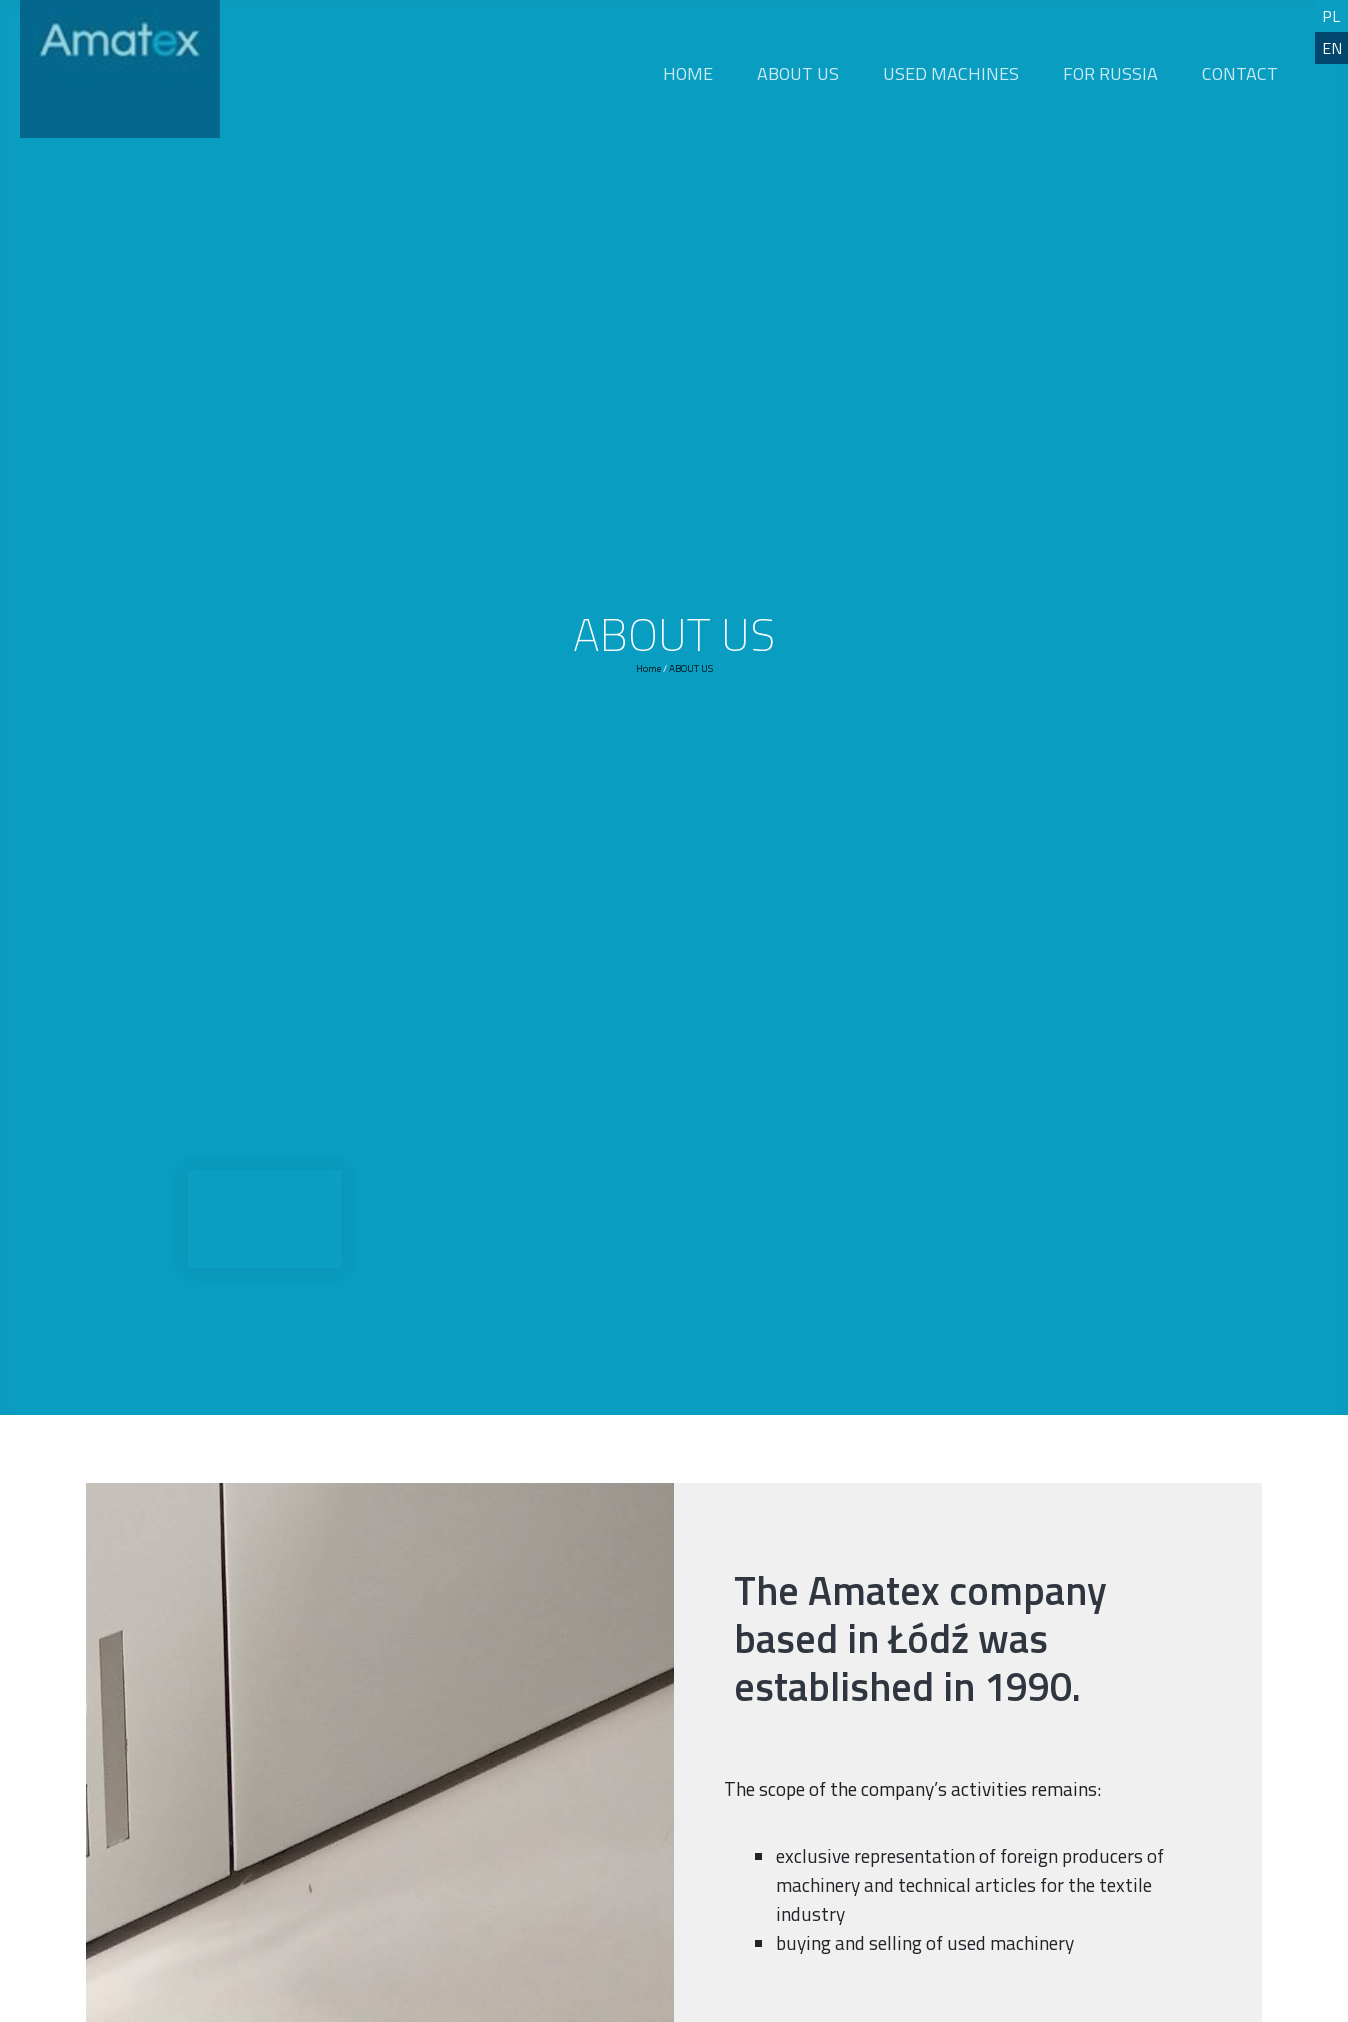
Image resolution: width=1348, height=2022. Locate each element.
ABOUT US (798, 73)
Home (648, 668)
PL (1331, 16)
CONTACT (1240, 73)
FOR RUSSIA (1110, 73)
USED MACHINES (951, 73)
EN (1332, 48)
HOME (688, 73)
